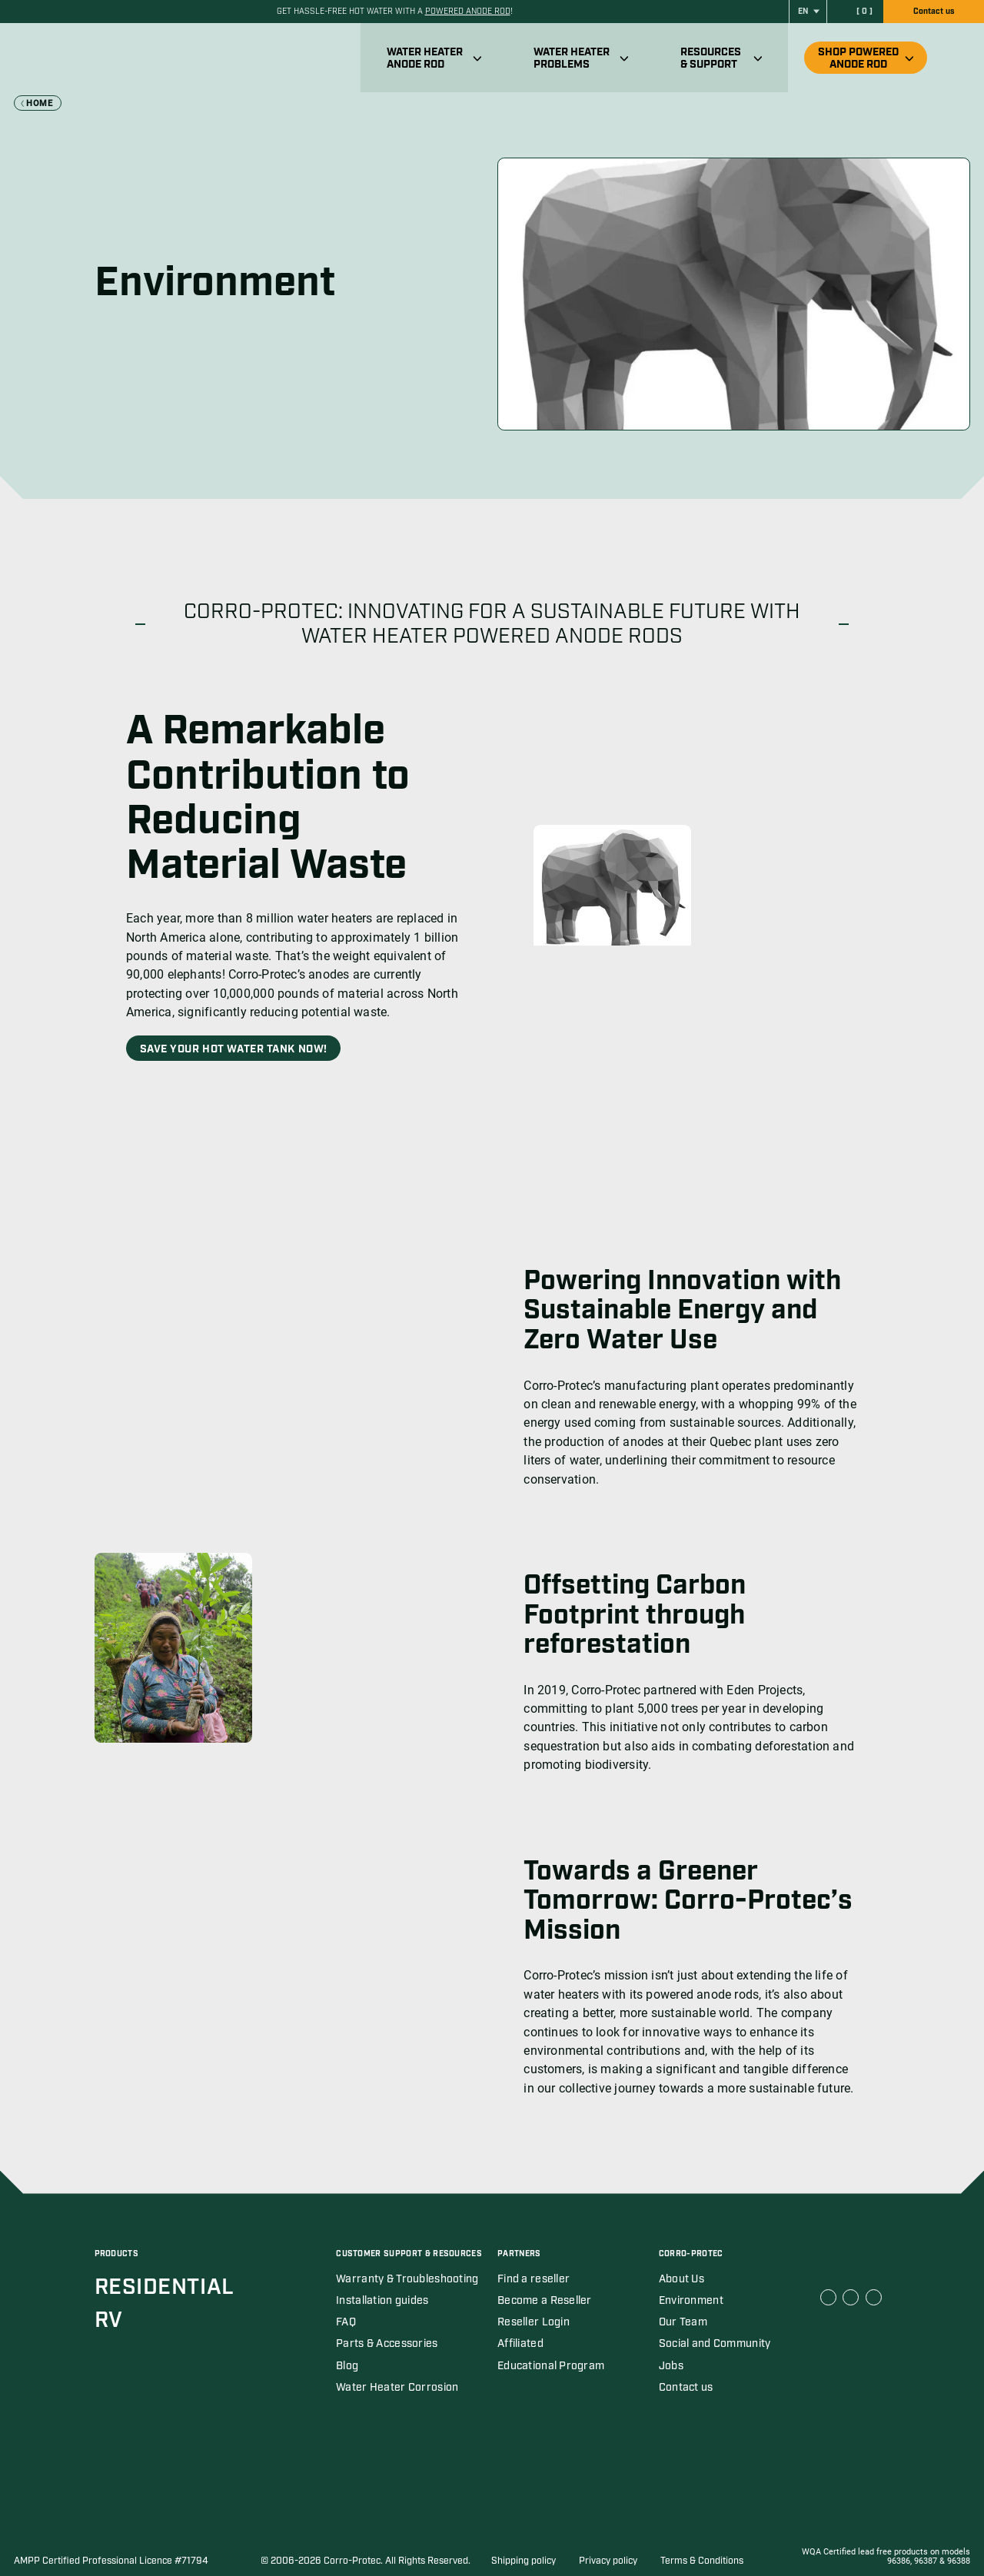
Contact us (934, 11)
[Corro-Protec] (120, 58)
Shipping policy (523, 2561)
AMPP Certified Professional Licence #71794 (111, 2561)
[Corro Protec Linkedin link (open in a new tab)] (851, 2297)
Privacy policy (608, 2561)
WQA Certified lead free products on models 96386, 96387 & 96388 (886, 2557)
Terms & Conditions (701, 2561)
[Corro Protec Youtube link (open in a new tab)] (874, 2297)
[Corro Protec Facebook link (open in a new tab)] (828, 2297)
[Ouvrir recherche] (959, 58)
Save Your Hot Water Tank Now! (233, 1049)
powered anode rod (467, 11)
